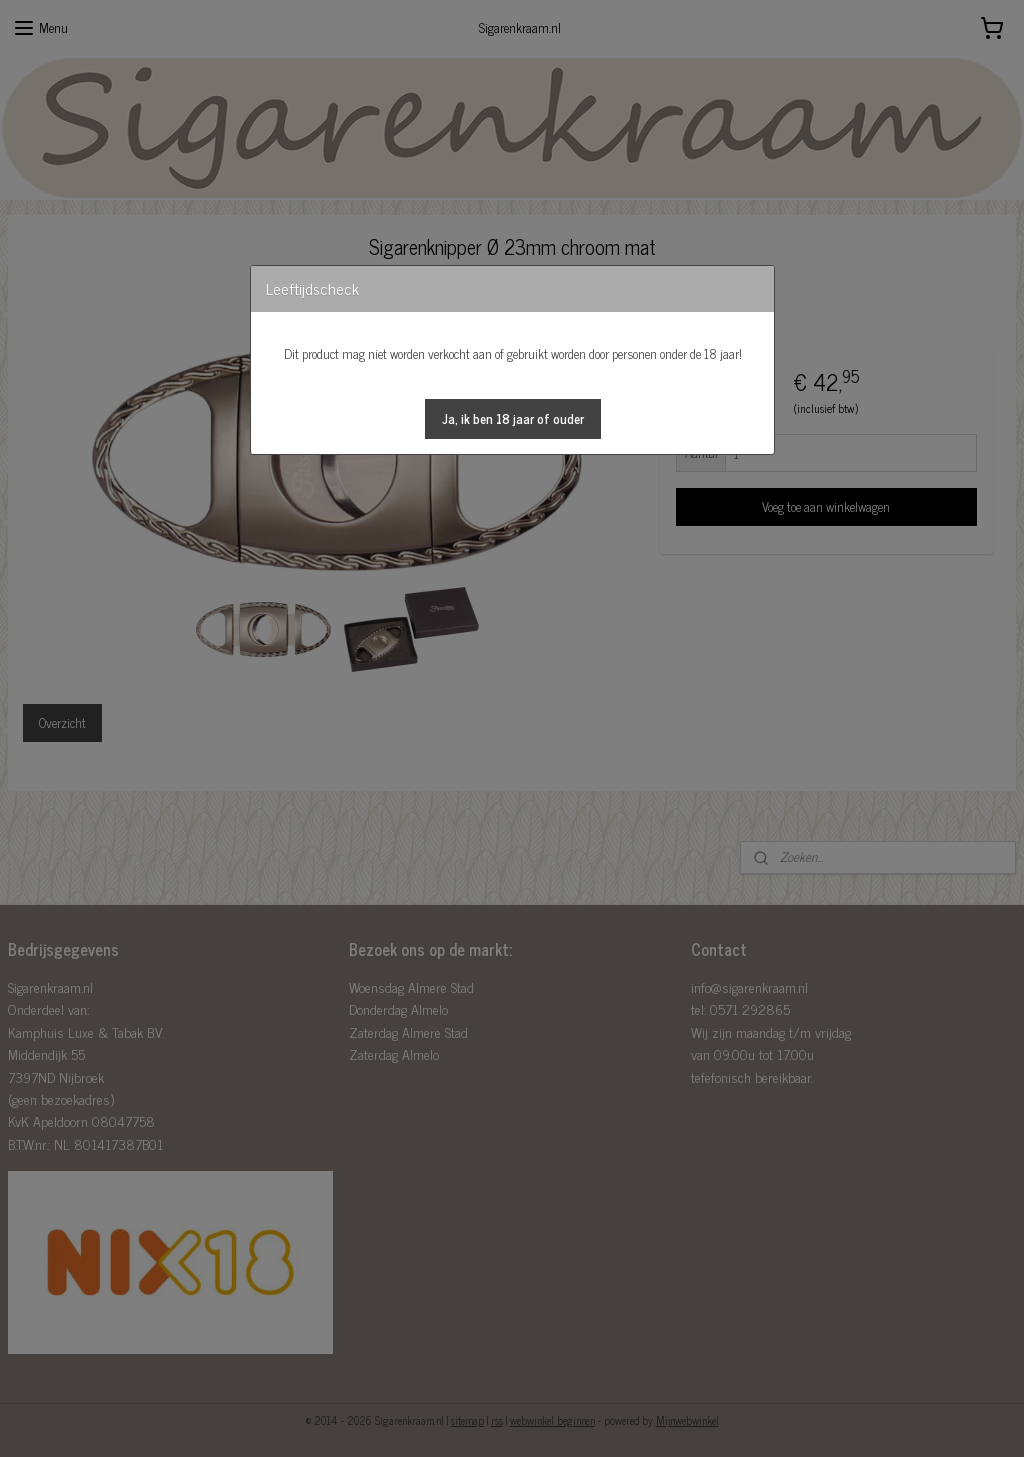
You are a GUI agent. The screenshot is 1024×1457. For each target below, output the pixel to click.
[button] (513, 419)
